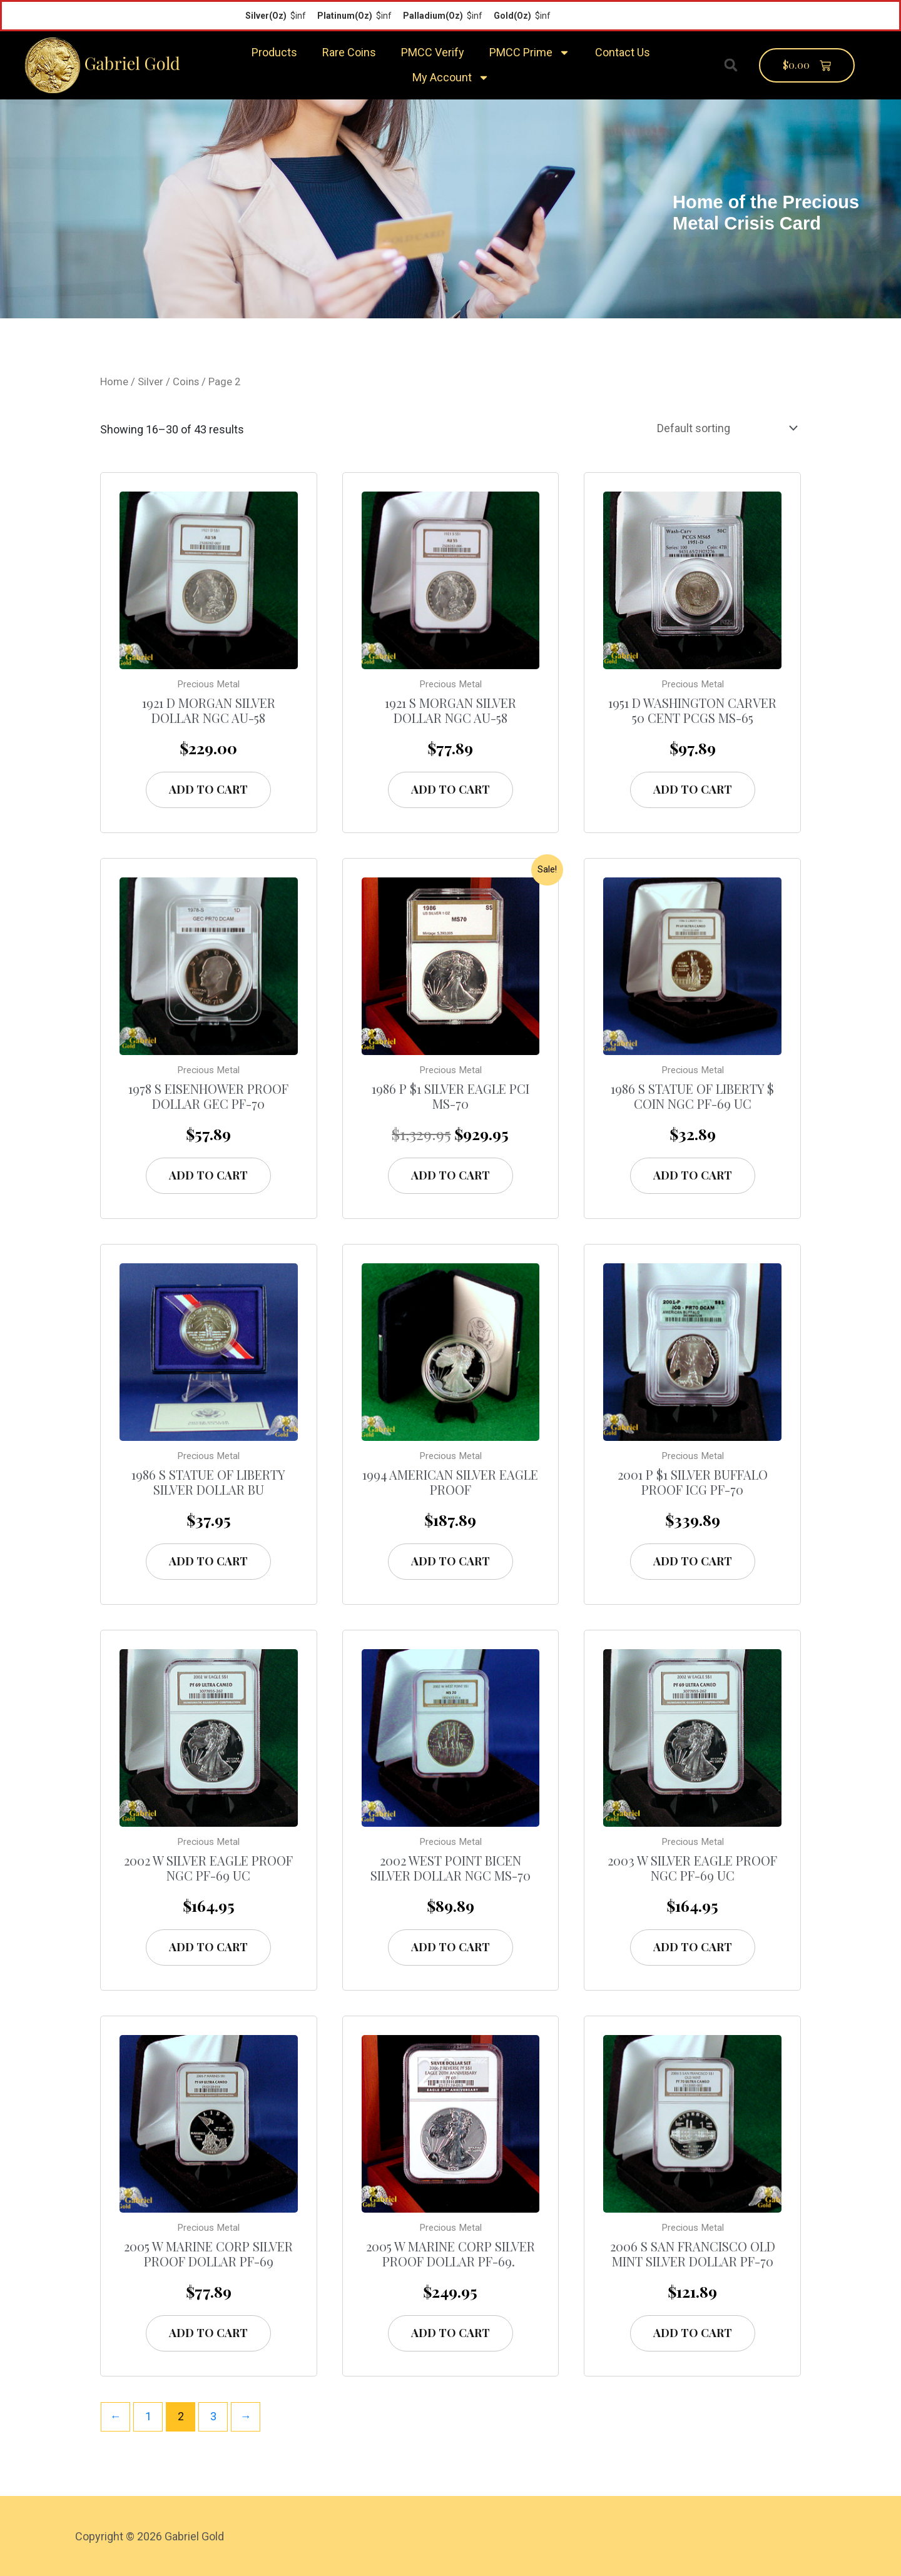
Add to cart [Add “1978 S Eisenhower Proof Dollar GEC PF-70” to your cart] (208, 1175)
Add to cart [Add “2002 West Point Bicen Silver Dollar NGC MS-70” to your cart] (450, 1946)
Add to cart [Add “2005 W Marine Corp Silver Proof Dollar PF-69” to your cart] (208, 2332)
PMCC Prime (529, 52)
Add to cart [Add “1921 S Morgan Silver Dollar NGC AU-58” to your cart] (450, 789)
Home (114, 382)
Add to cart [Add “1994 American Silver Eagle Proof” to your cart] (450, 1560)
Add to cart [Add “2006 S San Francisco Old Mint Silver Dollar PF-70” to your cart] (692, 2332)
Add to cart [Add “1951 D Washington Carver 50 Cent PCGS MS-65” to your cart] (692, 789)
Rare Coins (349, 52)
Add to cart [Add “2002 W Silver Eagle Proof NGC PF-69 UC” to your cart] (208, 1946)
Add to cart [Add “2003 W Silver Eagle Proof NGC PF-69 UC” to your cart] (692, 1946)
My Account (450, 77)
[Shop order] (724, 428)
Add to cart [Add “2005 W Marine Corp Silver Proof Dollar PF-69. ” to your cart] (450, 2332)
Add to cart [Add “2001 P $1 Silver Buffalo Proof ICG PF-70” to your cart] (692, 1560)
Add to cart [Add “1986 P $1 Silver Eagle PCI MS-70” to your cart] (450, 1175)
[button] (731, 65)
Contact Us (622, 52)
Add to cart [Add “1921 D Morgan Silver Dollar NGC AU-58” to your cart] (208, 789)
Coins (186, 382)
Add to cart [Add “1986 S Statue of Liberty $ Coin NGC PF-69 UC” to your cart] (692, 1175)
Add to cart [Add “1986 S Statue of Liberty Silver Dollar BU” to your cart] (208, 1560)
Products (274, 52)
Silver (150, 382)
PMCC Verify (432, 52)
